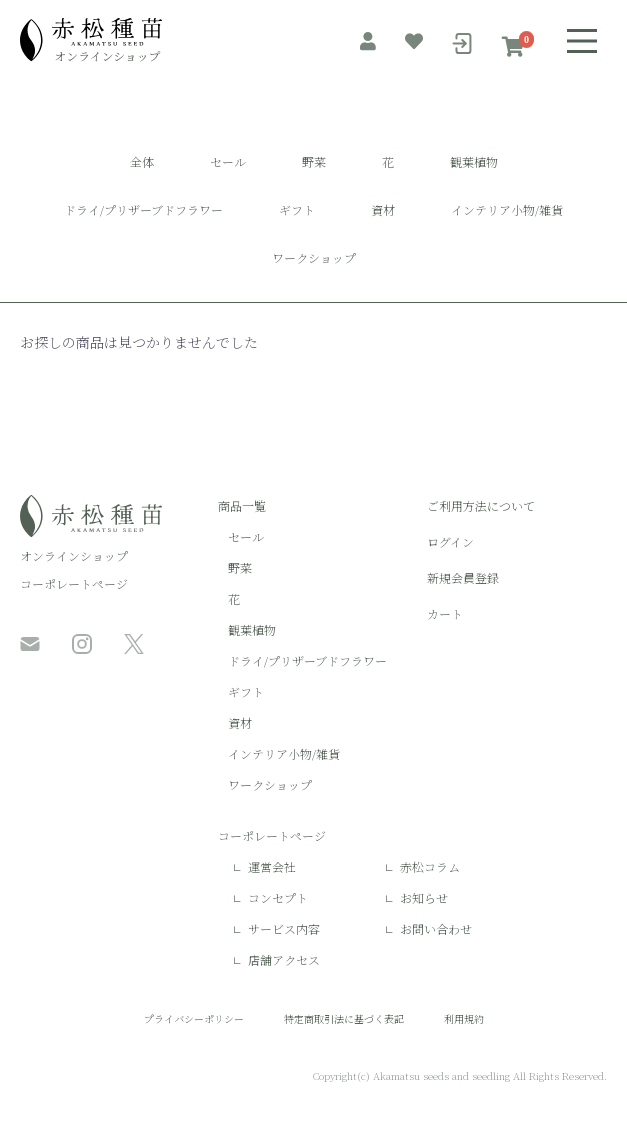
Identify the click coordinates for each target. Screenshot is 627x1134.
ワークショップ (314, 257)
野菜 (314, 161)
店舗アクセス (284, 959)
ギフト (297, 209)
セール (228, 161)
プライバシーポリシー (194, 1018)
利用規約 (464, 1018)
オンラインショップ (74, 555)
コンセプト (278, 897)
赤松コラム (430, 866)
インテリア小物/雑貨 (507, 209)
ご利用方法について (481, 505)
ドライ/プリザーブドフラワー (143, 209)
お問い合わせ (436, 928)
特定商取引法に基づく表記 (344, 1018)
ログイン (450, 541)
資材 (383, 209)
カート (445, 613)
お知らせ (424, 897)
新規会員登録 (463, 577)
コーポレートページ (74, 583)
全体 (142, 161)
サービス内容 (284, 928)
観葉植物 (474, 161)
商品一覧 (242, 505)
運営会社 (272, 866)
